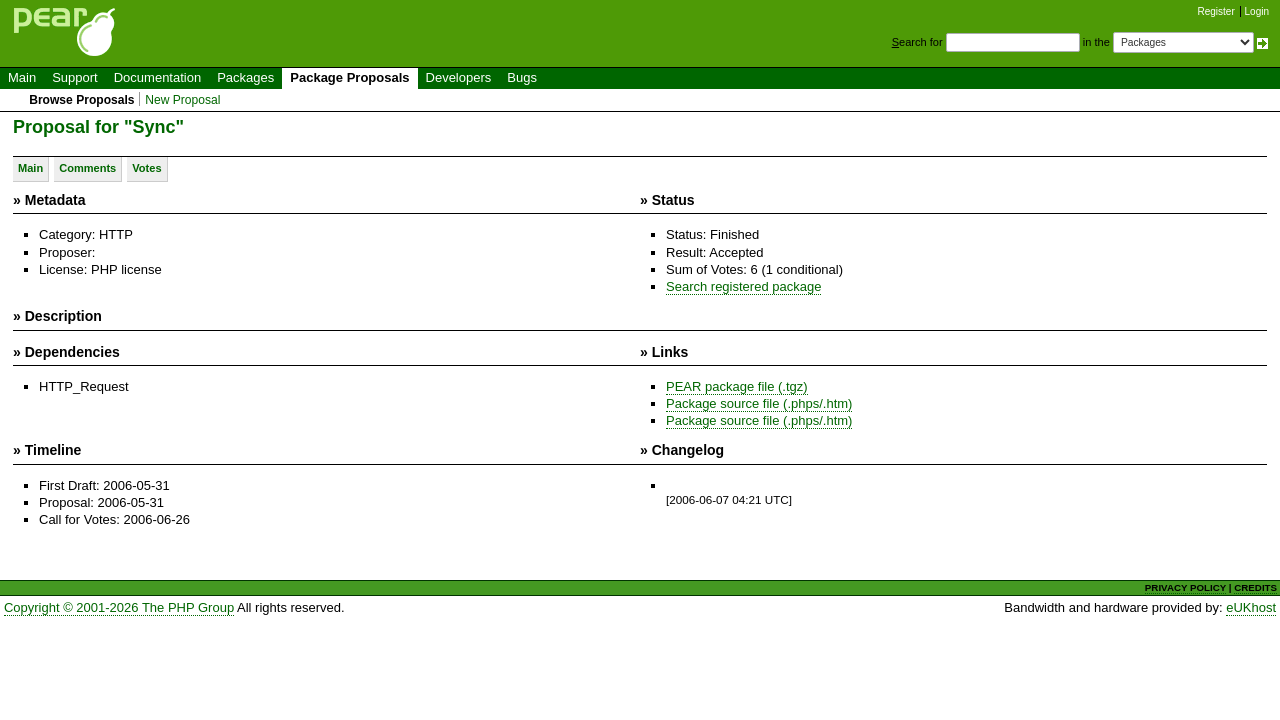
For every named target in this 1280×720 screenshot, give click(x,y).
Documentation (157, 77)
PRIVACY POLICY (1185, 587)
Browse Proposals (81, 100)
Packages (245, 77)
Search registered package (743, 286)
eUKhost (1251, 607)
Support (75, 77)
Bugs (522, 77)
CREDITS (1255, 587)
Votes (146, 168)
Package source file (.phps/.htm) (759, 403)
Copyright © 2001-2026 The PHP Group (119, 607)
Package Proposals (349, 77)
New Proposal (182, 100)
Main (22, 77)
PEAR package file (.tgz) (737, 386)
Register (1216, 11)
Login (1257, 11)
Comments (87, 168)
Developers (459, 77)
